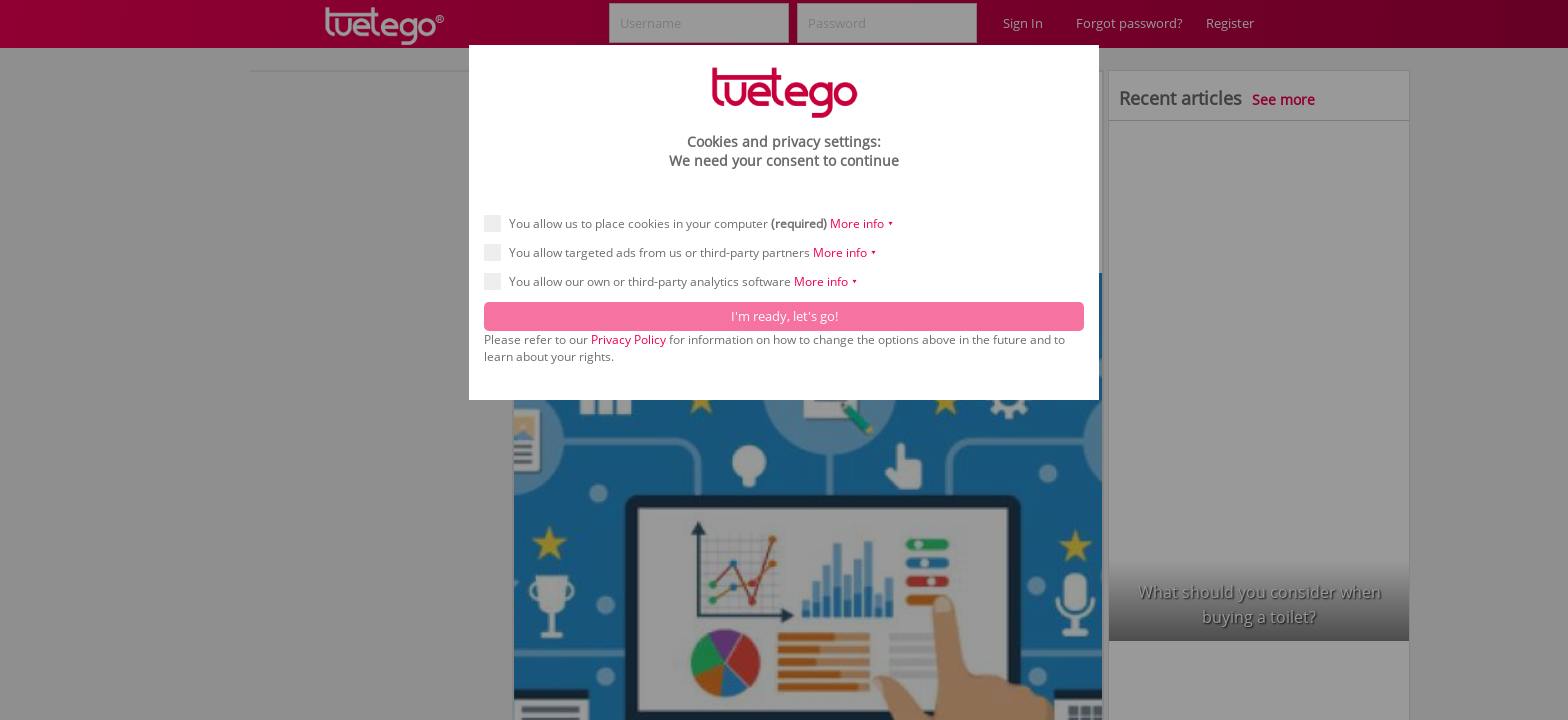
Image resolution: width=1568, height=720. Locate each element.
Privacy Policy (628, 339)
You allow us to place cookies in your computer (695, 223)
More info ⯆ (862, 223)
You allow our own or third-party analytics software (677, 281)
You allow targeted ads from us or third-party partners (687, 252)
